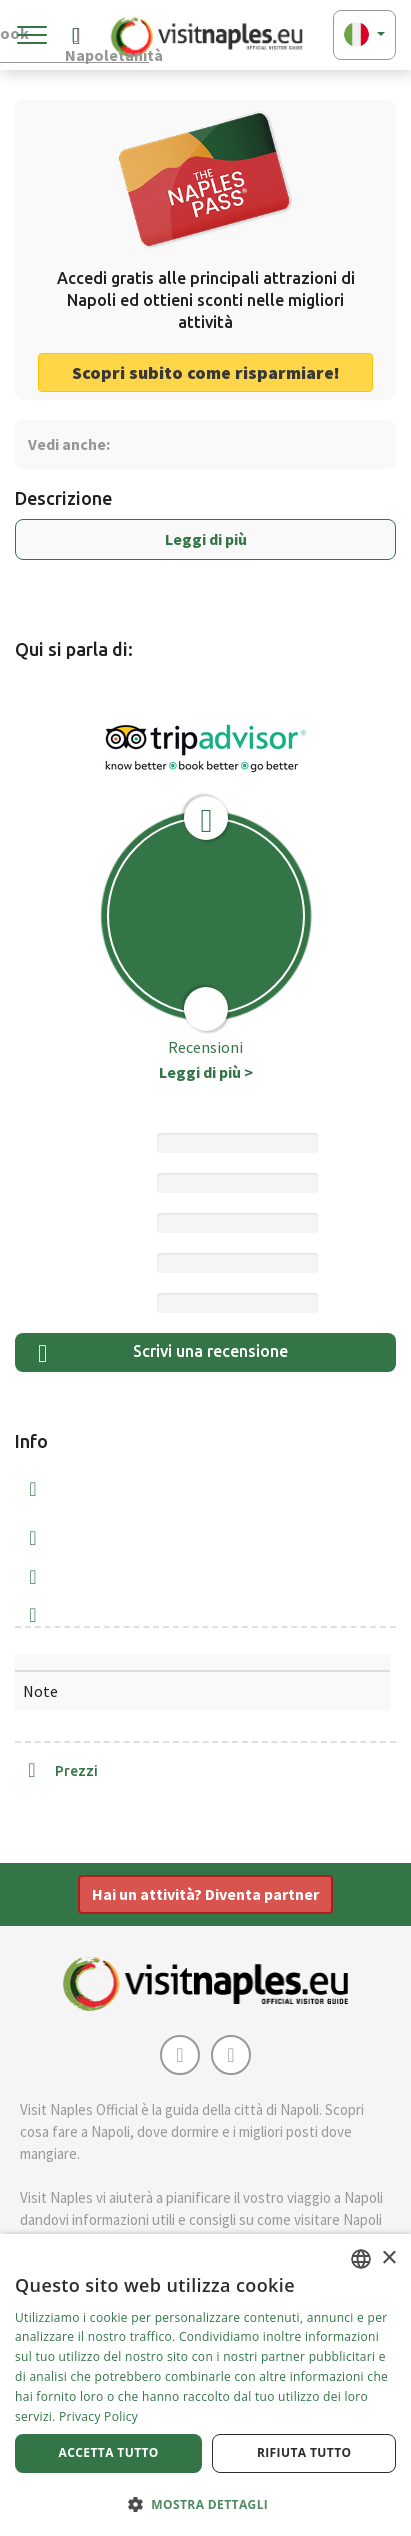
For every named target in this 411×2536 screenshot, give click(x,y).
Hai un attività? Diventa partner (205, 1894)
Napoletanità (107, 39)
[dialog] (205, 2385)
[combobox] (361, 2259)
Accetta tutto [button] (109, 2452)
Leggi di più (206, 539)
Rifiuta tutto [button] (304, 2452)
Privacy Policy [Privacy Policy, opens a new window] (98, 2416)
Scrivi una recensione (163, 1353)
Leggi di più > (206, 1072)
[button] (205, 2503)
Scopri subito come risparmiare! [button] (206, 372)
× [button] (388, 2258)
